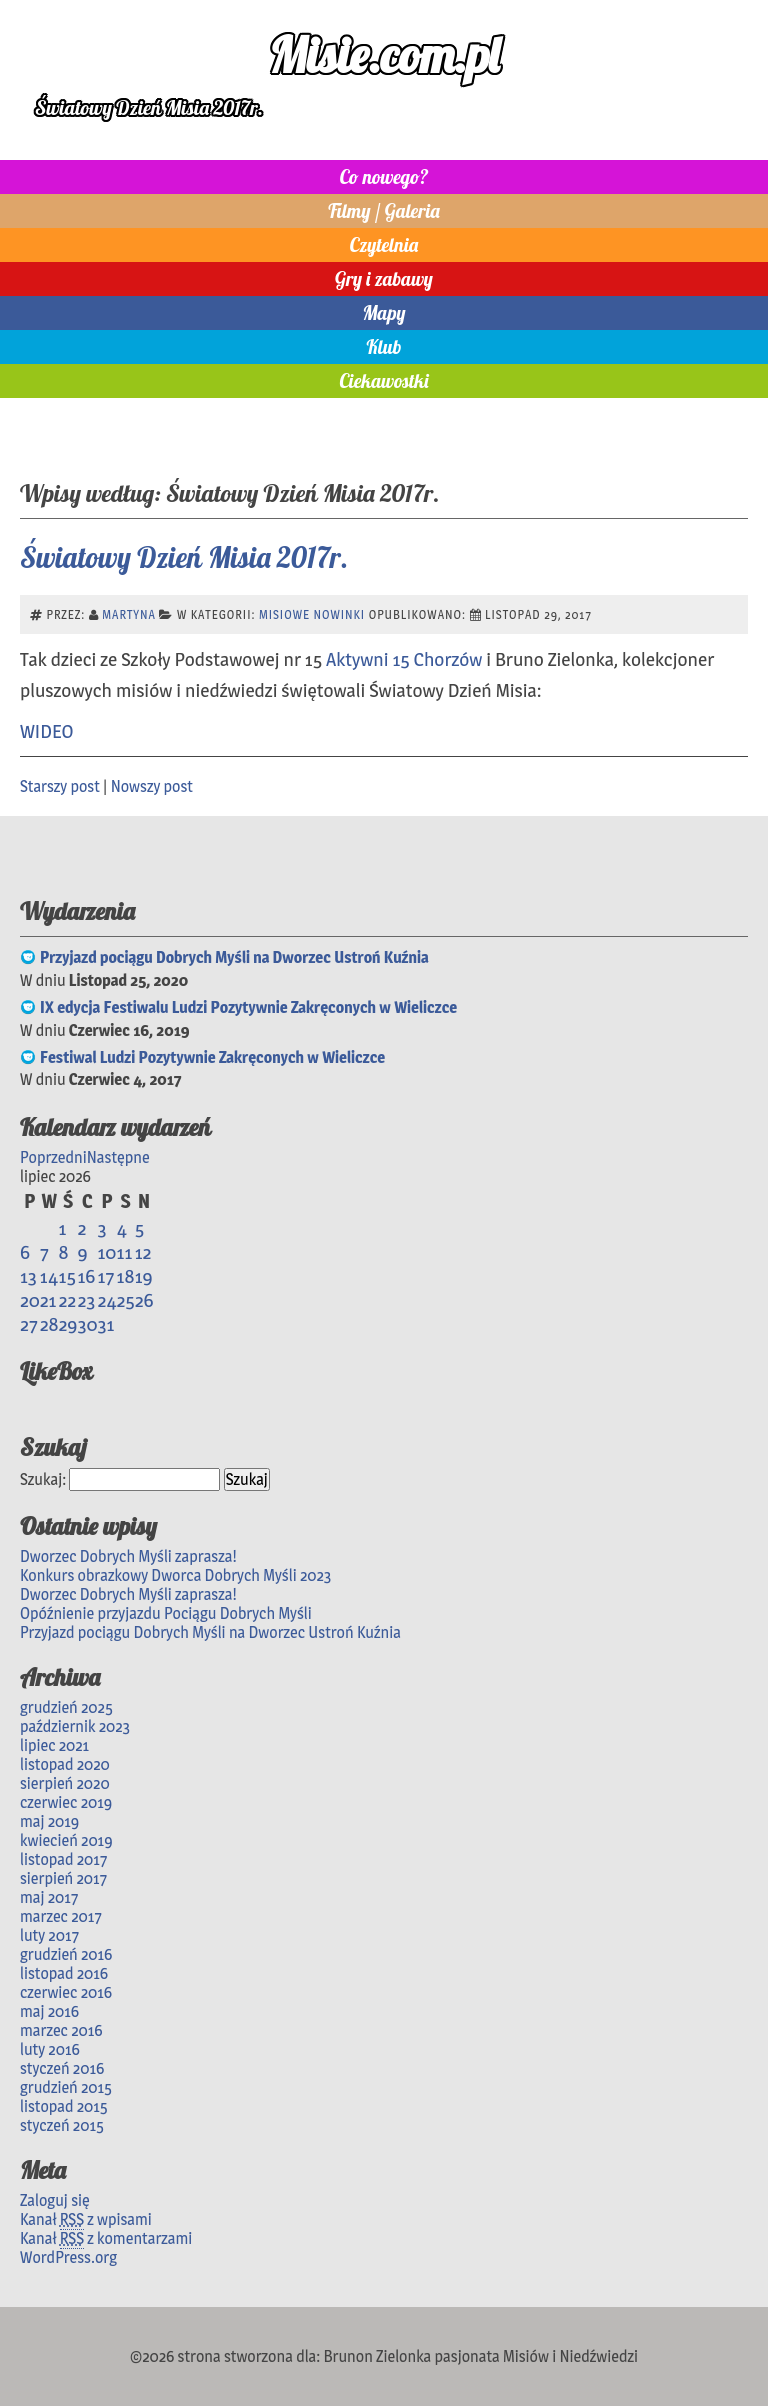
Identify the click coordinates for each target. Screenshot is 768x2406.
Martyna (129, 614)
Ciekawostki (384, 381)
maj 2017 (49, 1897)
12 (143, 1252)
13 (28, 1276)
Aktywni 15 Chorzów (404, 659)
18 (126, 1276)
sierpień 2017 (63, 1878)
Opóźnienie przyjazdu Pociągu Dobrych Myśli (166, 1613)
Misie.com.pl (384, 55)
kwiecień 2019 (66, 1840)
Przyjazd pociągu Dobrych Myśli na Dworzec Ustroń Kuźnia (234, 957)
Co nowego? (384, 177)
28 (49, 1324)
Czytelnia (384, 245)
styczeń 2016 (62, 2068)
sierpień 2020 (65, 1783)
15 (67, 1276)
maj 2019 (49, 1821)
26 (144, 1300)
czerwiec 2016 (66, 1992)
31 (105, 1324)
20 (30, 1300)
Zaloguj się (55, 2200)
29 (68, 1324)
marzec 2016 (61, 2030)
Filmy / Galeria (384, 211)
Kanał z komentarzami (106, 2239)
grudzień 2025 (66, 1707)
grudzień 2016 (66, 1954)
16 (86, 1276)
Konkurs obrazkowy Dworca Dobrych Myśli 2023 (175, 1575)
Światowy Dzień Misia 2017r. (184, 557)
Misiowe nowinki (312, 614)
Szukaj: (43, 1479)
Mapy (384, 313)
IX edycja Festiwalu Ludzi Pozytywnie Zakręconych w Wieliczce (248, 1007)
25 (126, 1300)
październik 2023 (75, 1726)
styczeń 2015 (62, 2125)
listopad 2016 (64, 1973)
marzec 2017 (61, 1916)
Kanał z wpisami (86, 2220)
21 (48, 1300)
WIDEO (46, 731)
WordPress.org (68, 2257)
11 (125, 1252)
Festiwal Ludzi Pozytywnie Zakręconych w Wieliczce (212, 1057)
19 (144, 1276)
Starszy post (60, 786)
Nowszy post (152, 786)
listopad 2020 (65, 1764)
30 (87, 1324)
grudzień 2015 (66, 2087)
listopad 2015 (64, 2106)
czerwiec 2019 (66, 1802)
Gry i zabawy (384, 279)
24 (106, 1300)
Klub (384, 347)
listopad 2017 (63, 1859)
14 (49, 1276)
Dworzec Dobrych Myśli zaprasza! (128, 1556)
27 (29, 1324)
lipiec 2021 (54, 1745)
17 (105, 1276)
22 (68, 1300)
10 (106, 1252)
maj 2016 (49, 2011)
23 (86, 1300)
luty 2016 (50, 2049)
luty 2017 (49, 1935)
